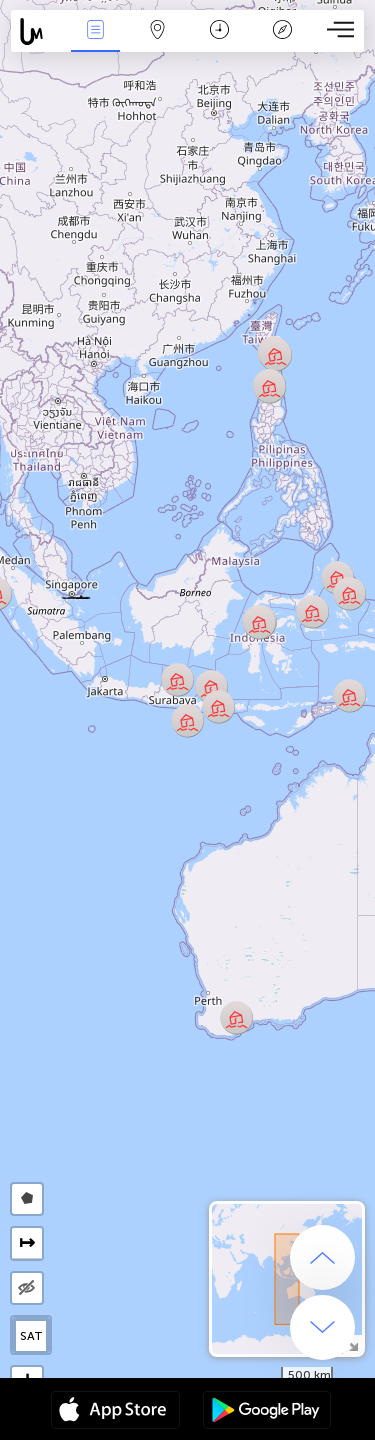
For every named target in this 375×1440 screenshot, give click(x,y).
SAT (31, 1336)
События (95, 31)
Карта (158, 31)
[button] (76, 595)
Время (219, 31)
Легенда (282, 31)
